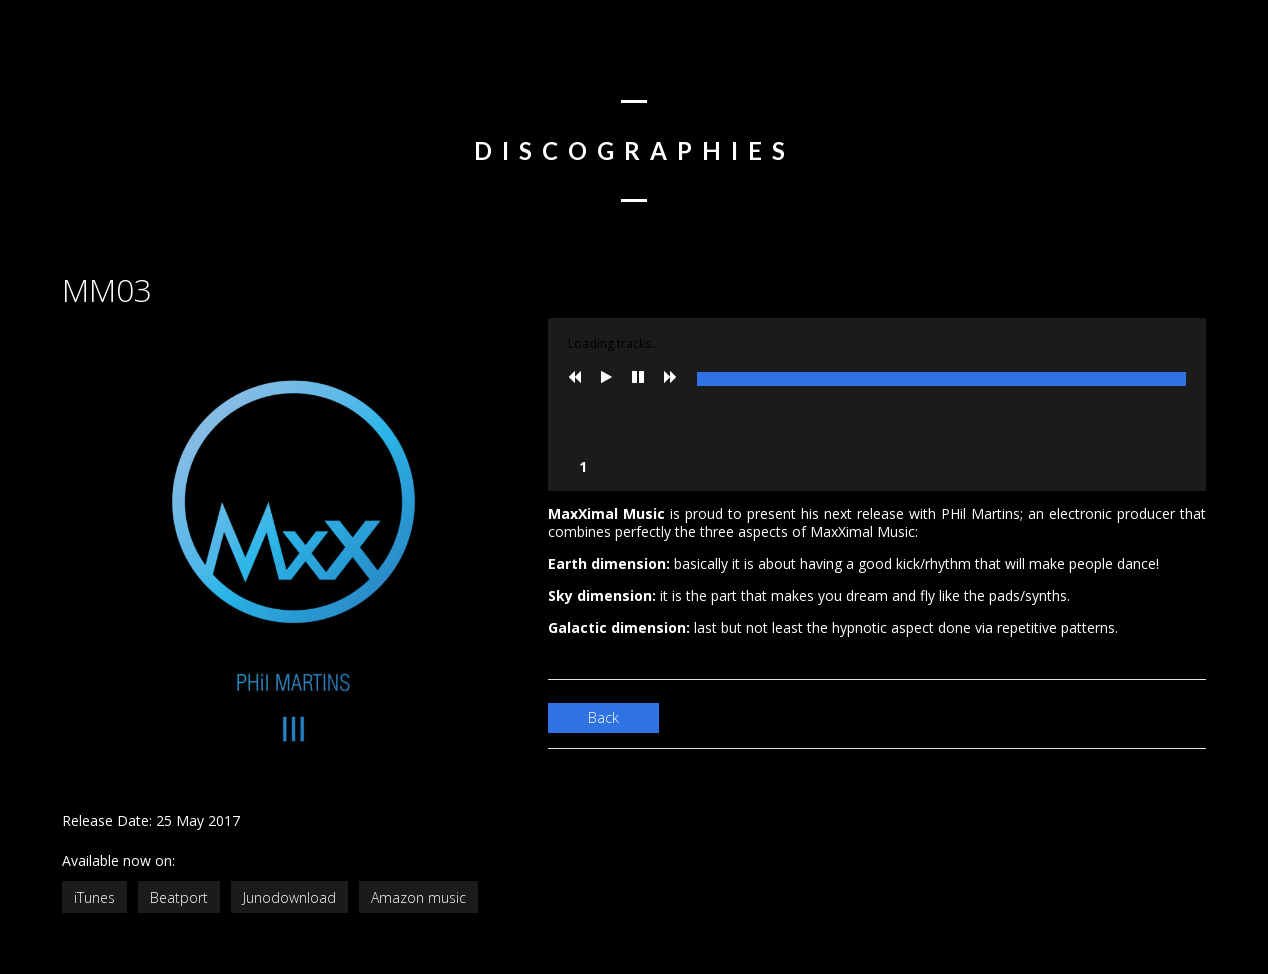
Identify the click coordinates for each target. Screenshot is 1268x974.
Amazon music (418, 897)
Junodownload (289, 897)
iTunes (94, 897)
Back (603, 717)
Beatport (179, 897)
